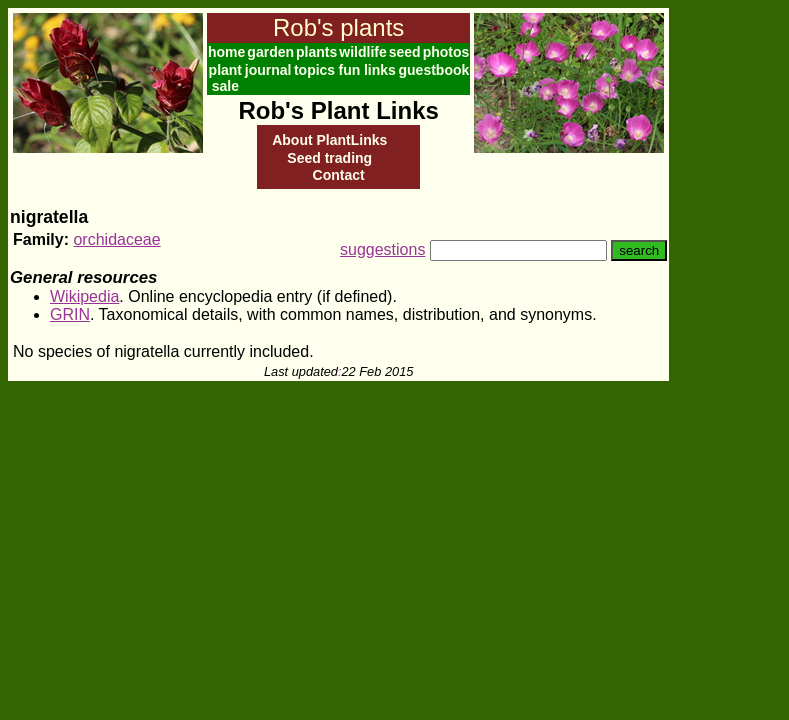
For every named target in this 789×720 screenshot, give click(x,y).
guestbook (434, 70)
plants (316, 52)
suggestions (382, 249)
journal (268, 70)
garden (270, 52)
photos (446, 52)
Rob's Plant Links (338, 110)
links (380, 70)
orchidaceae (116, 239)
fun (349, 70)
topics (314, 70)
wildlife (362, 52)
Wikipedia (84, 296)
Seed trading (329, 158)
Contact (339, 175)
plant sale (225, 78)
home (226, 52)
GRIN (70, 314)
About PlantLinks (329, 140)
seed (405, 52)
